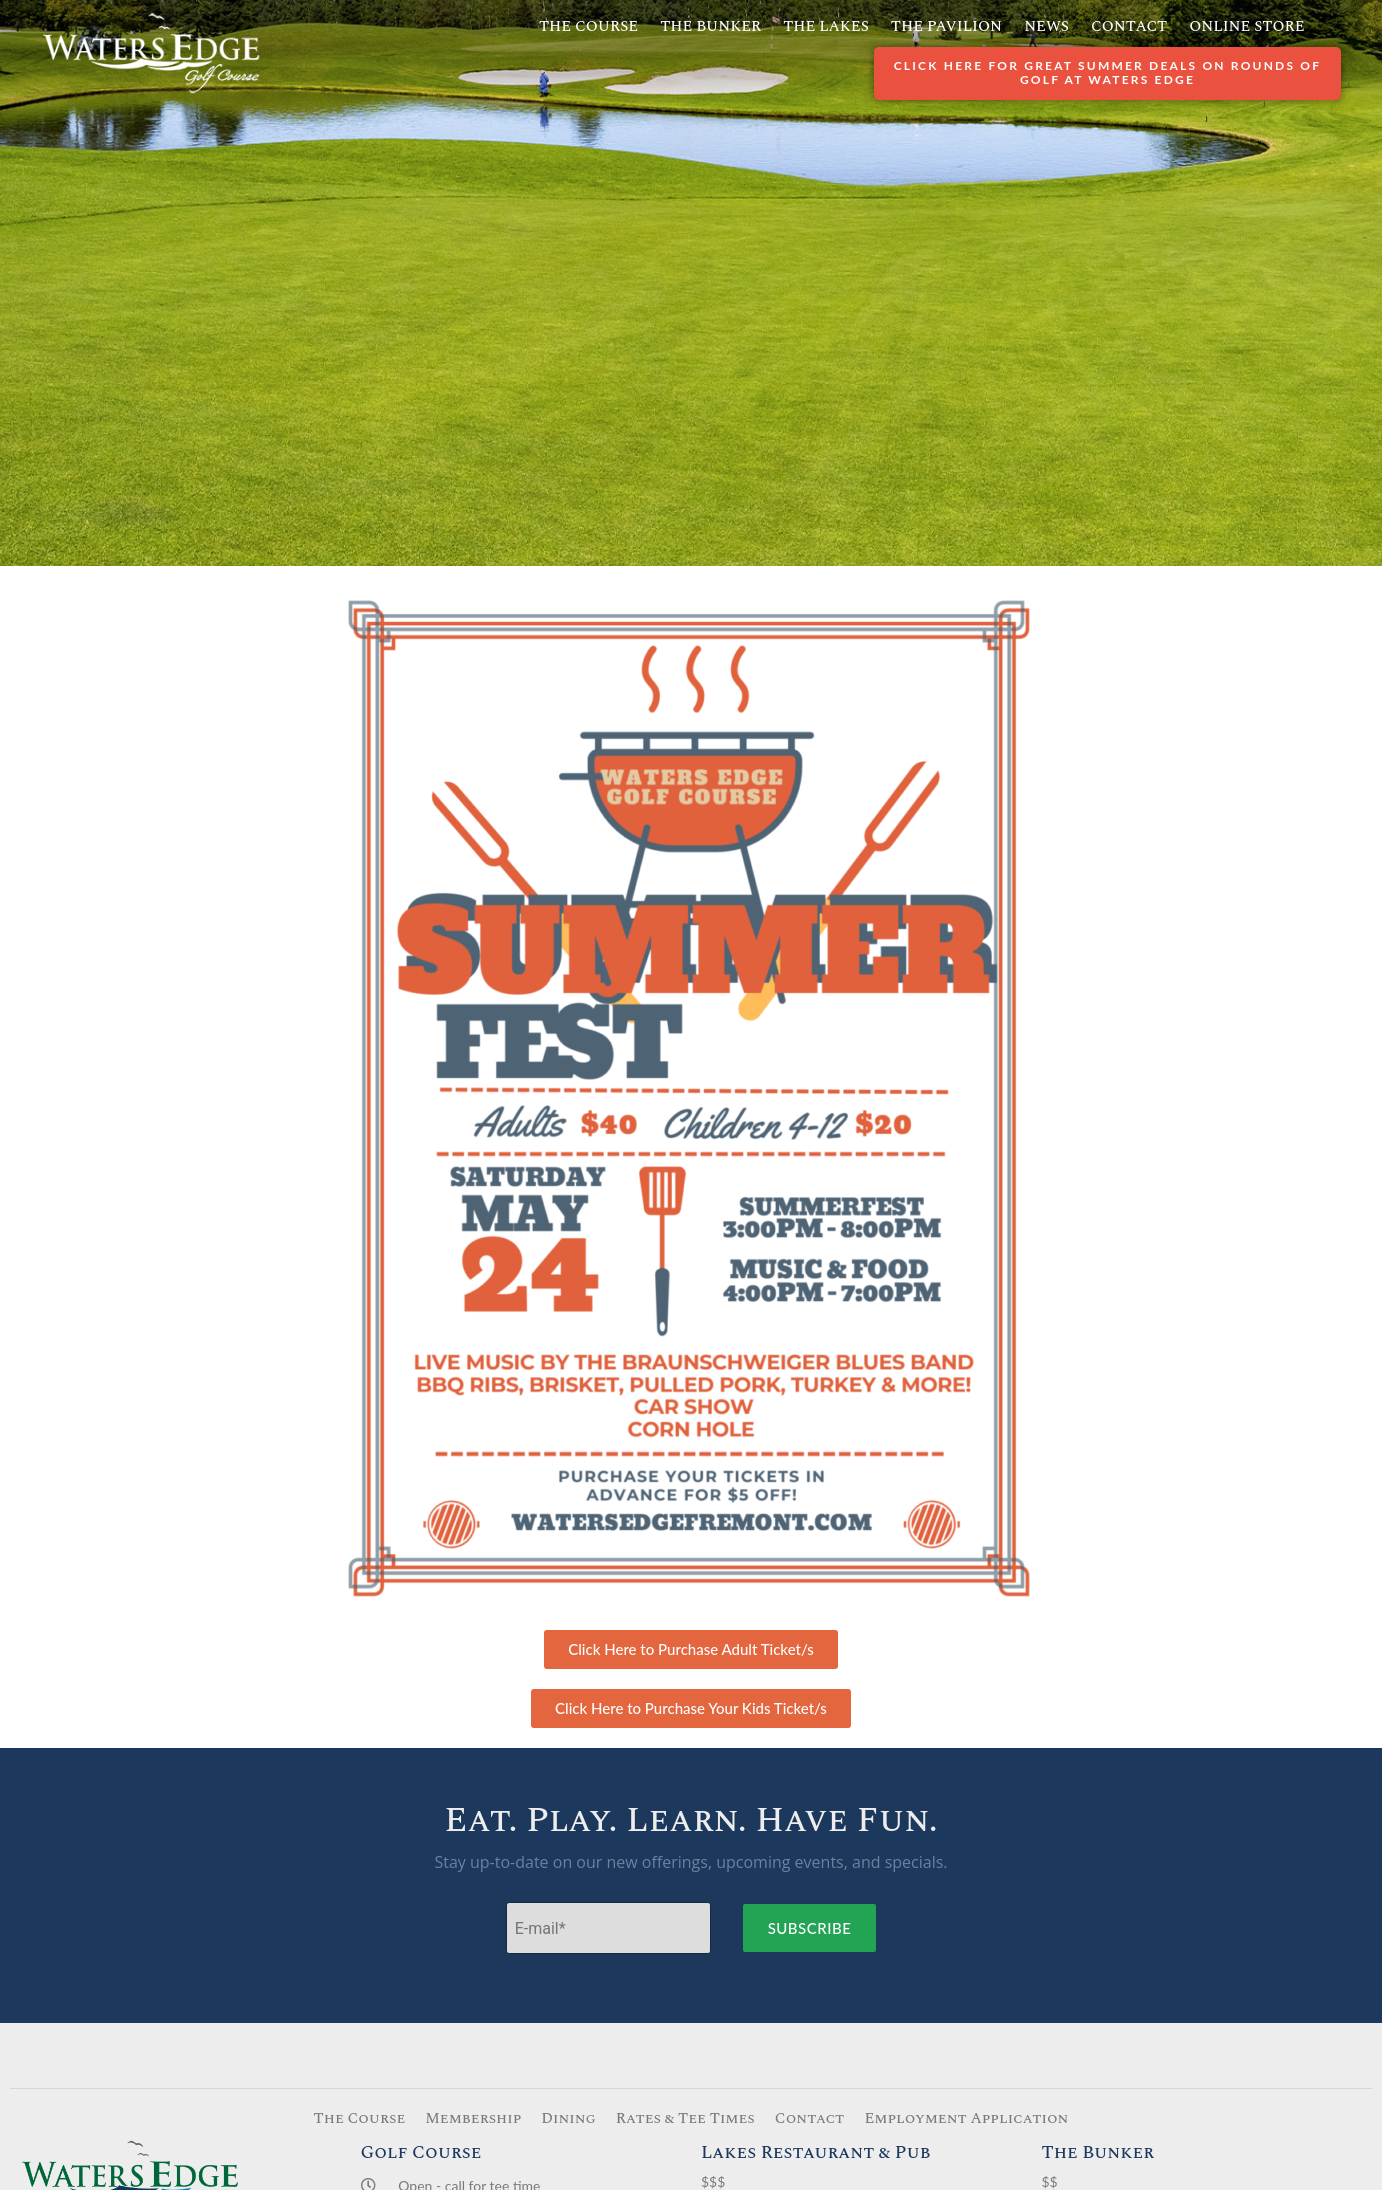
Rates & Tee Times (685, 2118)
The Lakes (826, 26)
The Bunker (710, 26)
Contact (1129, 26)
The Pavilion (946, 26)
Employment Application (966, 2118)
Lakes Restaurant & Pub (816, 2152)
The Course (588, 26)
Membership (473, 2118)
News (1046, 26)
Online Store (1246, 26)
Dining (568, 2118)
